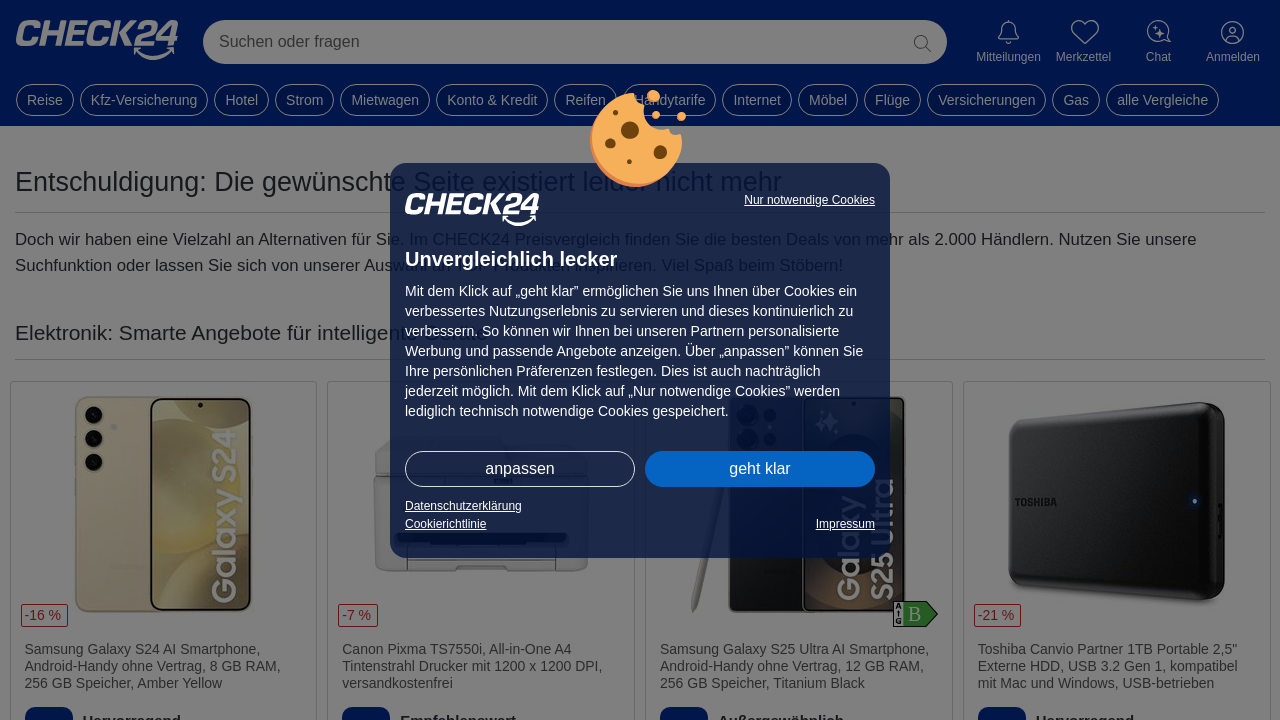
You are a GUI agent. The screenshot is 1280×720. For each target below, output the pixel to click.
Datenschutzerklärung (463, 506)
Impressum (845, 524)
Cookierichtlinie (445, 524)
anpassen (519, 468)
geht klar (759, 468)
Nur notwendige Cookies (809, 200)
